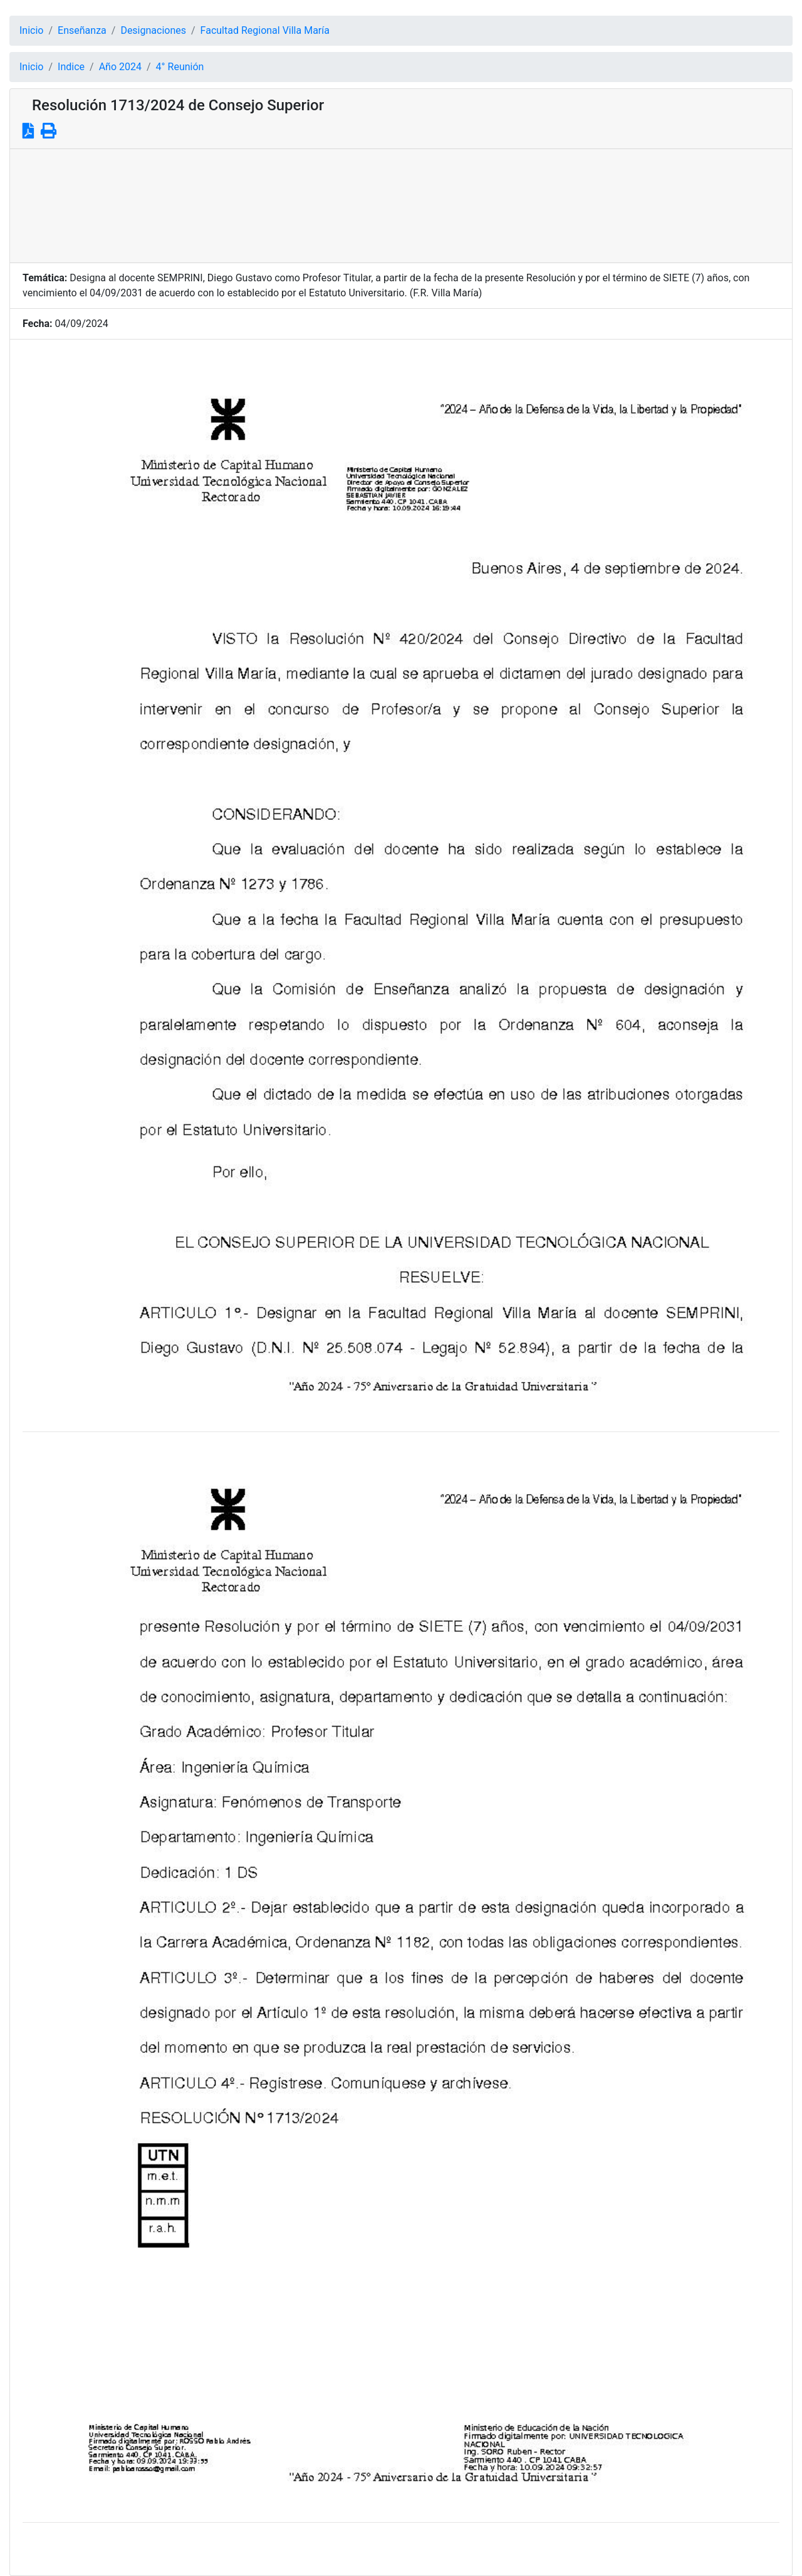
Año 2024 (120, 67)
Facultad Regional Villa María (265, 30)
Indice (71, 67)
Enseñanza (82, 30)
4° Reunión (180, 67)
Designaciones (153, 30)
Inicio (31, 30)
